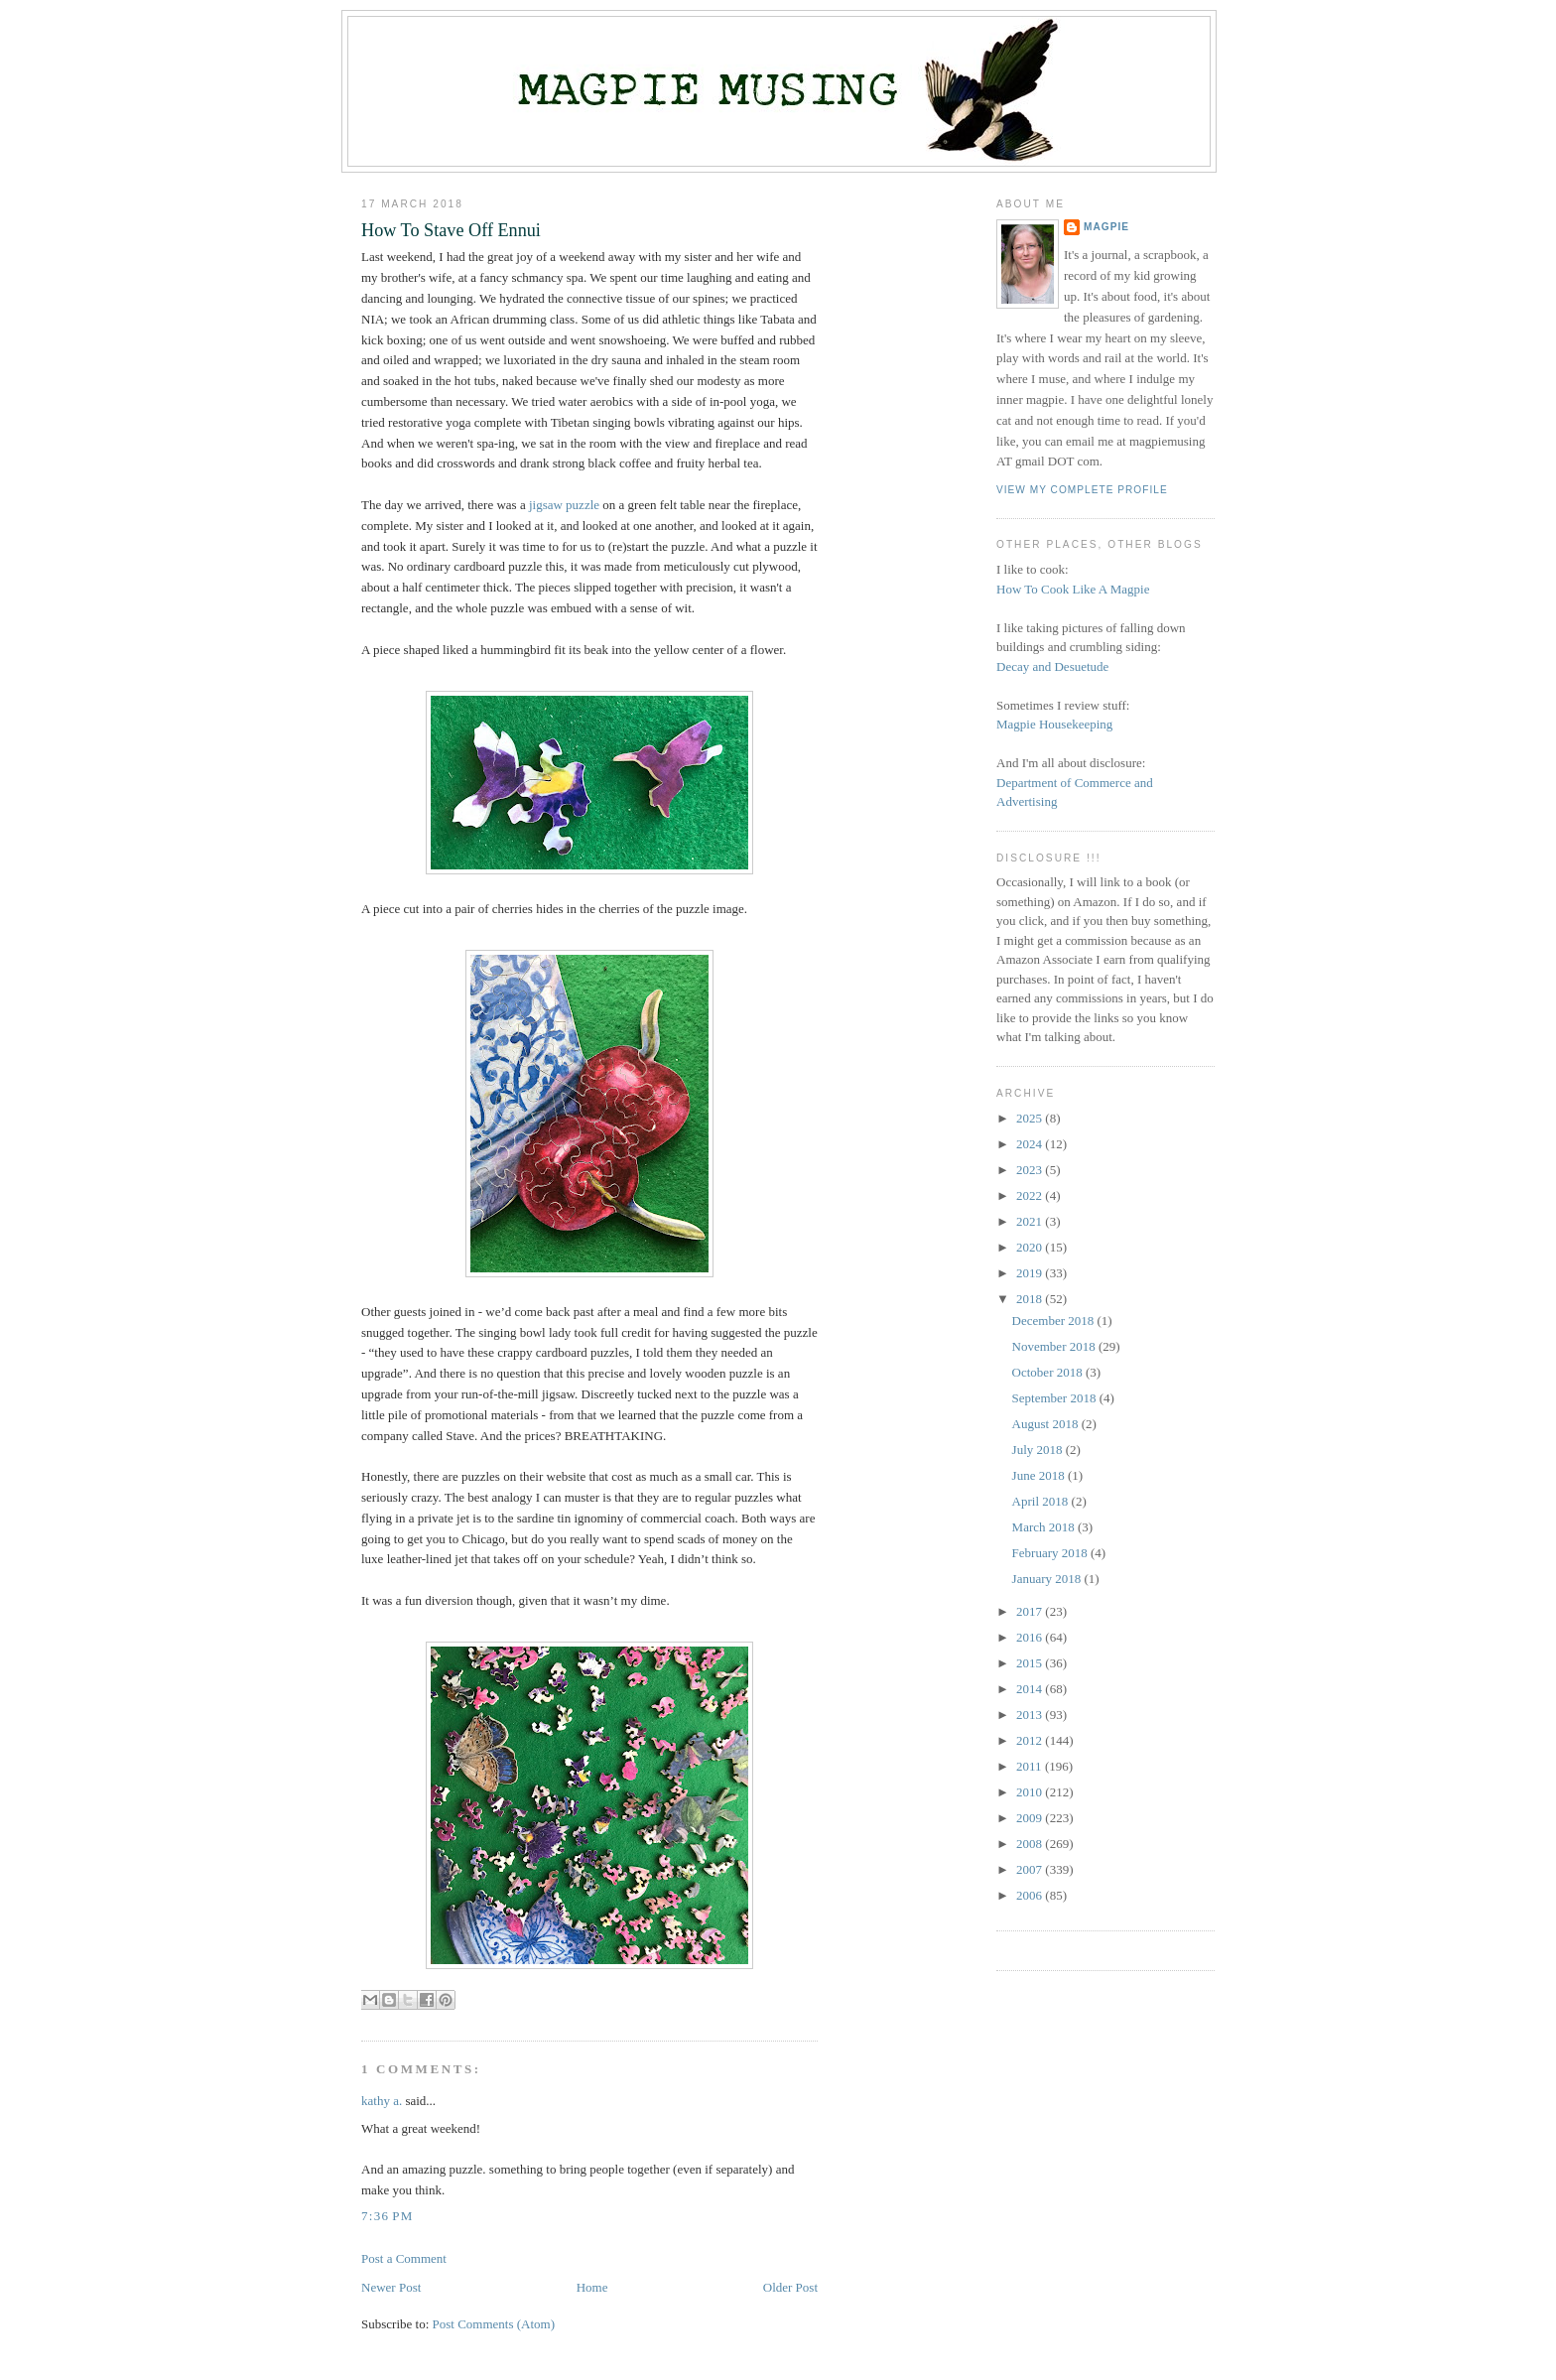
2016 (1030, 1637)
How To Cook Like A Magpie (1072, 589)
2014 (1030, 1688)
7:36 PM (387, 2215)
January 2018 (1048, 1578)
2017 (1030, 1611)
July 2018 (1039, 1449)
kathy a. (381, 2100)
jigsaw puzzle (564, 504)
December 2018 (1055, 1320)
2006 (1030, 1895)
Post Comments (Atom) (494, 2323)
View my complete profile (1082, 489)
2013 (1030, 1714)
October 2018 (1049, 1372)
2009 (1030, 1817)
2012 (1030, 1740)
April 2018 (1042, 1501)
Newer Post (391, 2287)
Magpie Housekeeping (1054, 724)
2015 (1030, 1662)
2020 (1030, 1247)
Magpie (1106, 226)
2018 (1030, 1298)
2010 (1030, 1792)
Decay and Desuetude (1052, 666)
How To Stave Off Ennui (451, 230)
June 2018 (1040, 1475)
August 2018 (1047, 1423)
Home (592, 2287)
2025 (1030, 1118)
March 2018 (1045, 1527)
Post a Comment (404, 2258)
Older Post (790, 2287)
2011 (1030, 1766)
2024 (1030, 1143)
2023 (1030, 1169)
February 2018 (1051, 1552)
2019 (1030, 1272)
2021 (1030, 1221)
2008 (1030, 1843)
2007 (1030, 1869)
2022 (1030, 1195)
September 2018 (1056, 1397)
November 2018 (1055, 1346)
